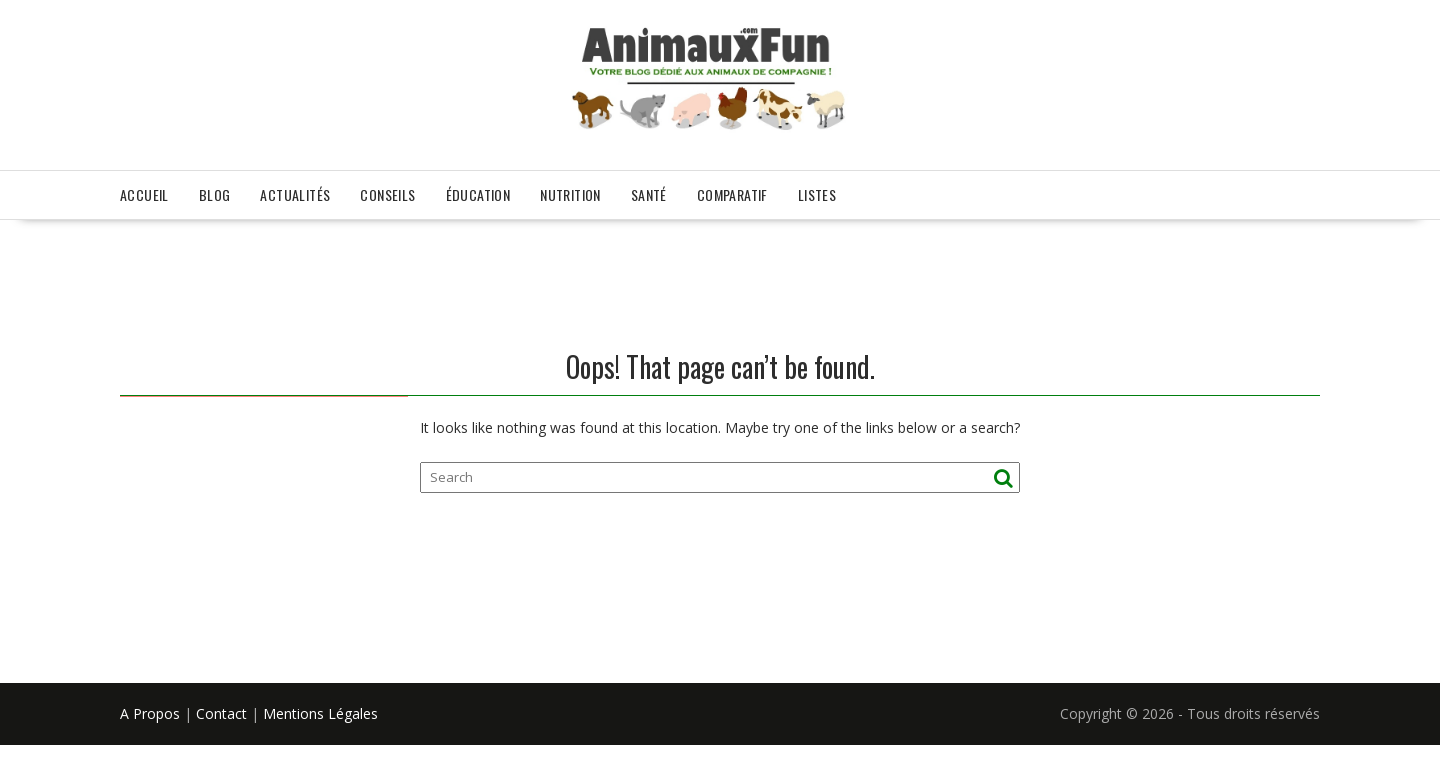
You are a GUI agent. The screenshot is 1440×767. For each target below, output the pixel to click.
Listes (817, 194)
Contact (221, 713)
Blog (215, 194)
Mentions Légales (320, 713)
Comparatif (732, 194)
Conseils (387, 194)
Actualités (295, 194)
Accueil (144, 194)
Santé (649, 194)
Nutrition (570, 194)
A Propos (150, 713)
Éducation (478, 194)
